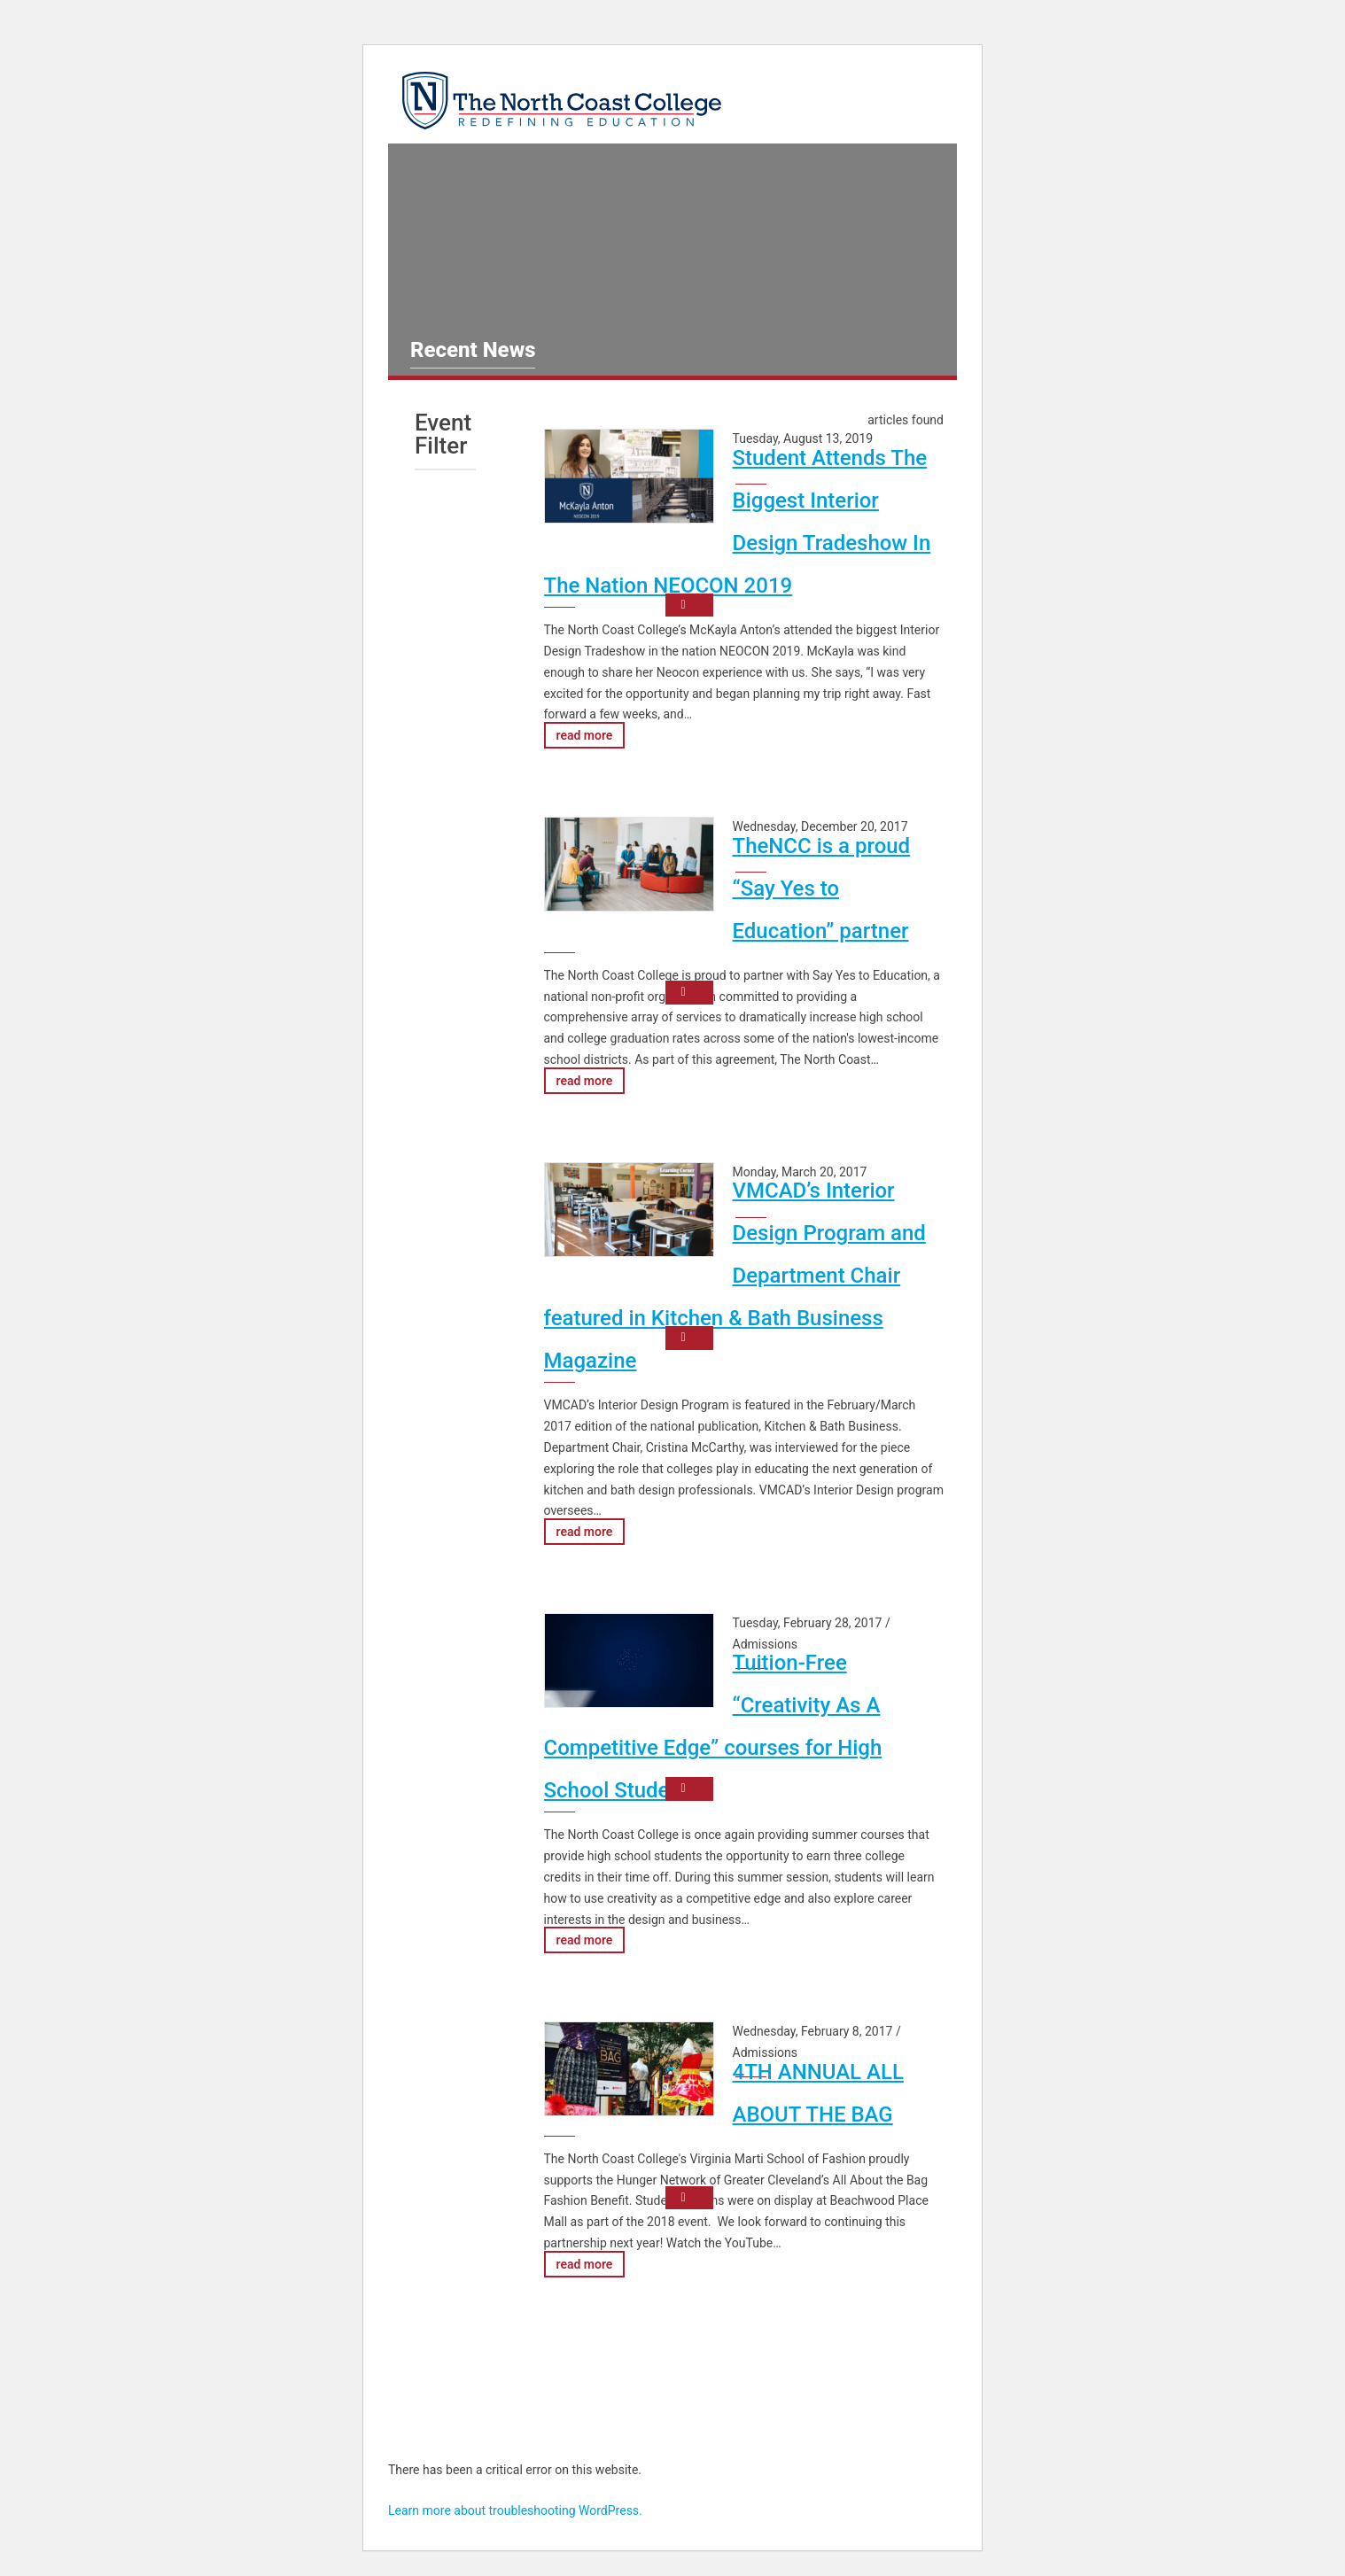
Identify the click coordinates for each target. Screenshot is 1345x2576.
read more (584, 735)
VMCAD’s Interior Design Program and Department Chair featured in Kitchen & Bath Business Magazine (735, 1275)
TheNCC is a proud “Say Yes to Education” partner (822, 888)
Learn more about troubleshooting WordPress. (515, 2510)
